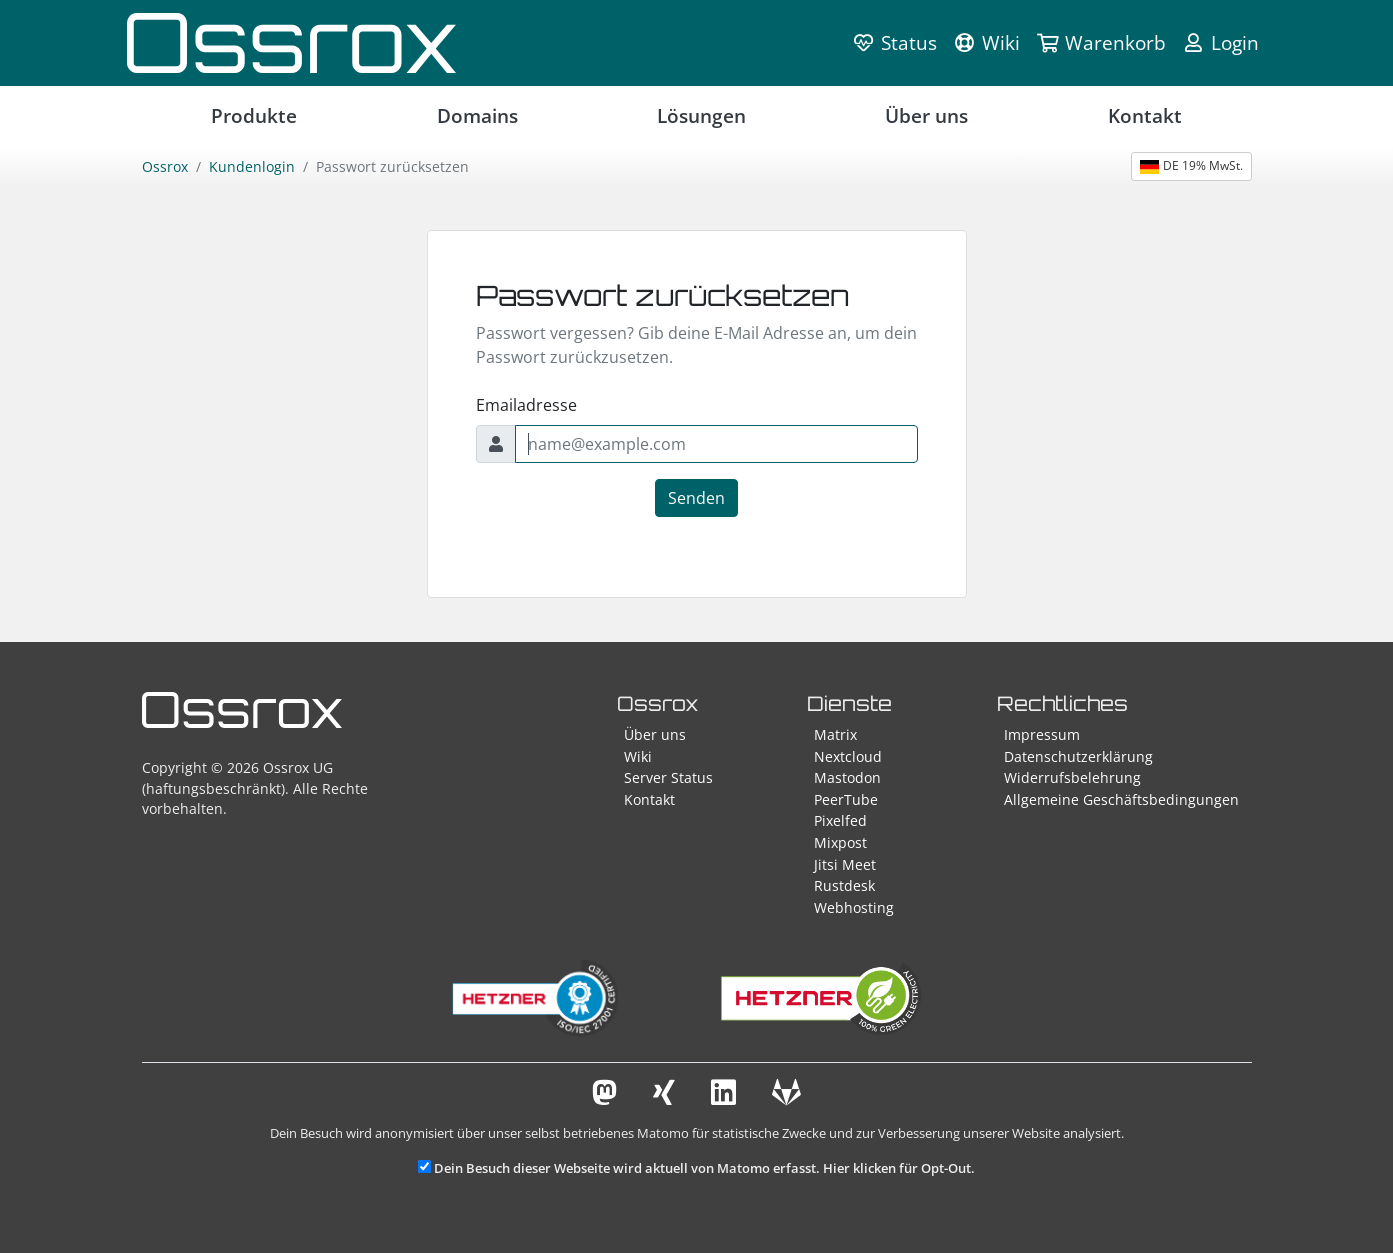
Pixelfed (840, 820)
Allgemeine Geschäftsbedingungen (1121, 799)
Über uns (926, 115)
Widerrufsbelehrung (1072, 777)
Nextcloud (848, 756)
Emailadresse (526, 405)
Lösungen (701, 115)
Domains (477, 115)
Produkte (254, 115)
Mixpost (840, 842)
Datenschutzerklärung (1078, 756)
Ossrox (165, 166)
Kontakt (1145, 115)
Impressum (1042, 734)
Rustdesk (844, 885)
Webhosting (854, 907)
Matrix (835, 734)
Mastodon (847, 777)
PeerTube (846, 799)
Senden (696, 498)
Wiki (638, 756)
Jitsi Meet (845, 864)
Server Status (668, 777)
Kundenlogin (252, 166)
